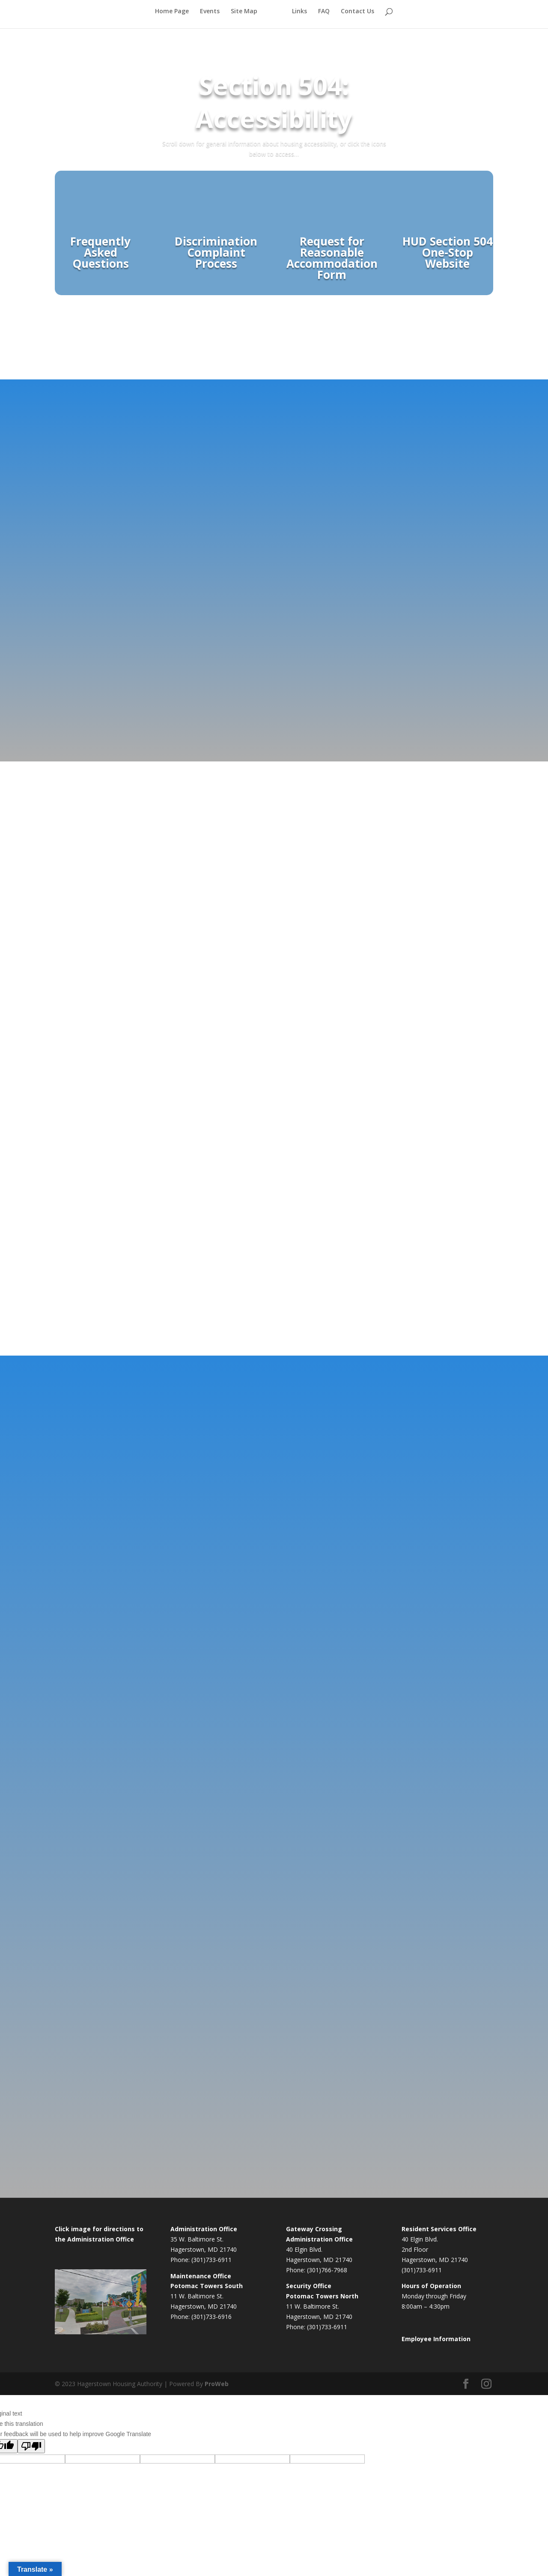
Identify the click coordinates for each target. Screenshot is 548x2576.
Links (299, 17)
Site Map (244, 17)
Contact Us (357, 17)
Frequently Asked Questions (100, 252)
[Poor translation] (31, 2446)
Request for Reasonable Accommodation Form (332, 258)
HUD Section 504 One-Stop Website (447, 252)
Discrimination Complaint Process (216, 252)
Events (210, 17)
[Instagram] (486, 2384)
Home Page (172, 17)
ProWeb (217, 2384)
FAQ (324, 17)
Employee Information (436, 2339)
